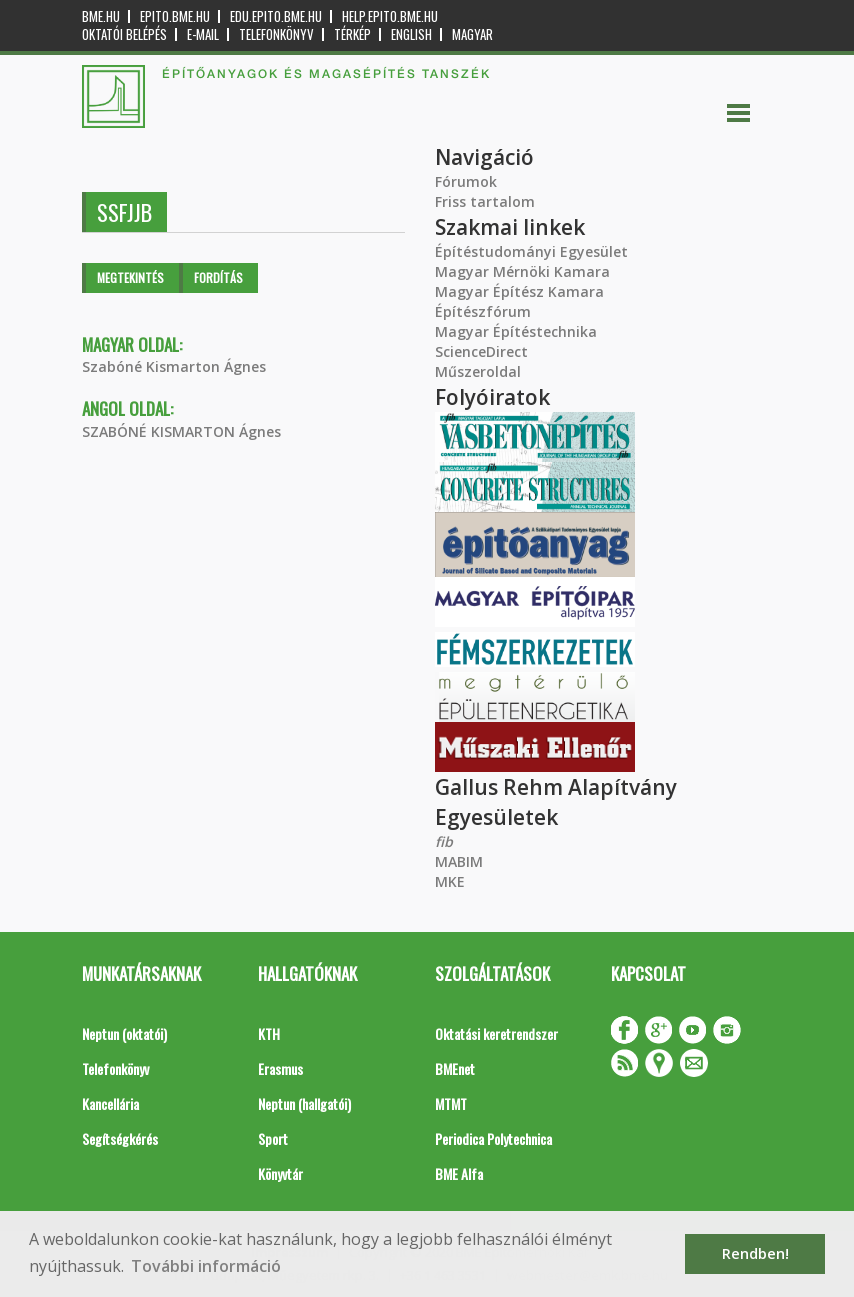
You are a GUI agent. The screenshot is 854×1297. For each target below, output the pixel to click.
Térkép (352, 34)
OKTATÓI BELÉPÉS (124, 34)
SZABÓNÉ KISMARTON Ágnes (181, 431)
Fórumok (466, 181)
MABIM (459, 861)
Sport (273, 1138)
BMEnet (455, 1068)
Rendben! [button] (755, 1253)
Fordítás (218, 277)
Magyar (472, 34)
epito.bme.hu (175, 16)
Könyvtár (280, 1173)
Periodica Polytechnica (493, 1138)
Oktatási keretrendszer (496, 1033)
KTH (269, 1033)
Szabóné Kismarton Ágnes (174, 366)
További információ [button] (206, 1266)
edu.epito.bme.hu (276, 16)
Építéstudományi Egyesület (531, 251)
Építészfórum (483, 311)
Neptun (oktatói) (124, 1033)
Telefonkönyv (276, 34)
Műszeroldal (478, 371)
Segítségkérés (120, 1138)
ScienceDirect (481, 351)
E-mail (203, 34)
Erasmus (280, 1068)
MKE (450, 881)
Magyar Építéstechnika (516, 331)
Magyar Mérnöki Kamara (522, 271)
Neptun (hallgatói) (304, 1103)
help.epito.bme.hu (390, 16)
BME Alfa (459, 1173)
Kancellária (110, 1103)
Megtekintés (130, 277)
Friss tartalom (485, 201)
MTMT (451, 1103)
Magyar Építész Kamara (519, 291)
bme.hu (101, 16)
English (411, 34)
